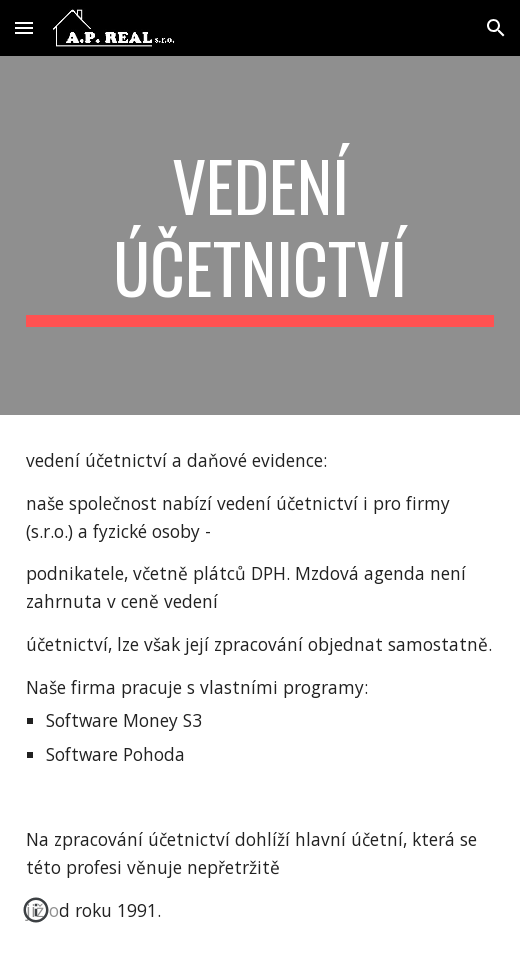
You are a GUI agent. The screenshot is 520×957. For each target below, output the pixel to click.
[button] (24, 27)
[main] (260, 235)
